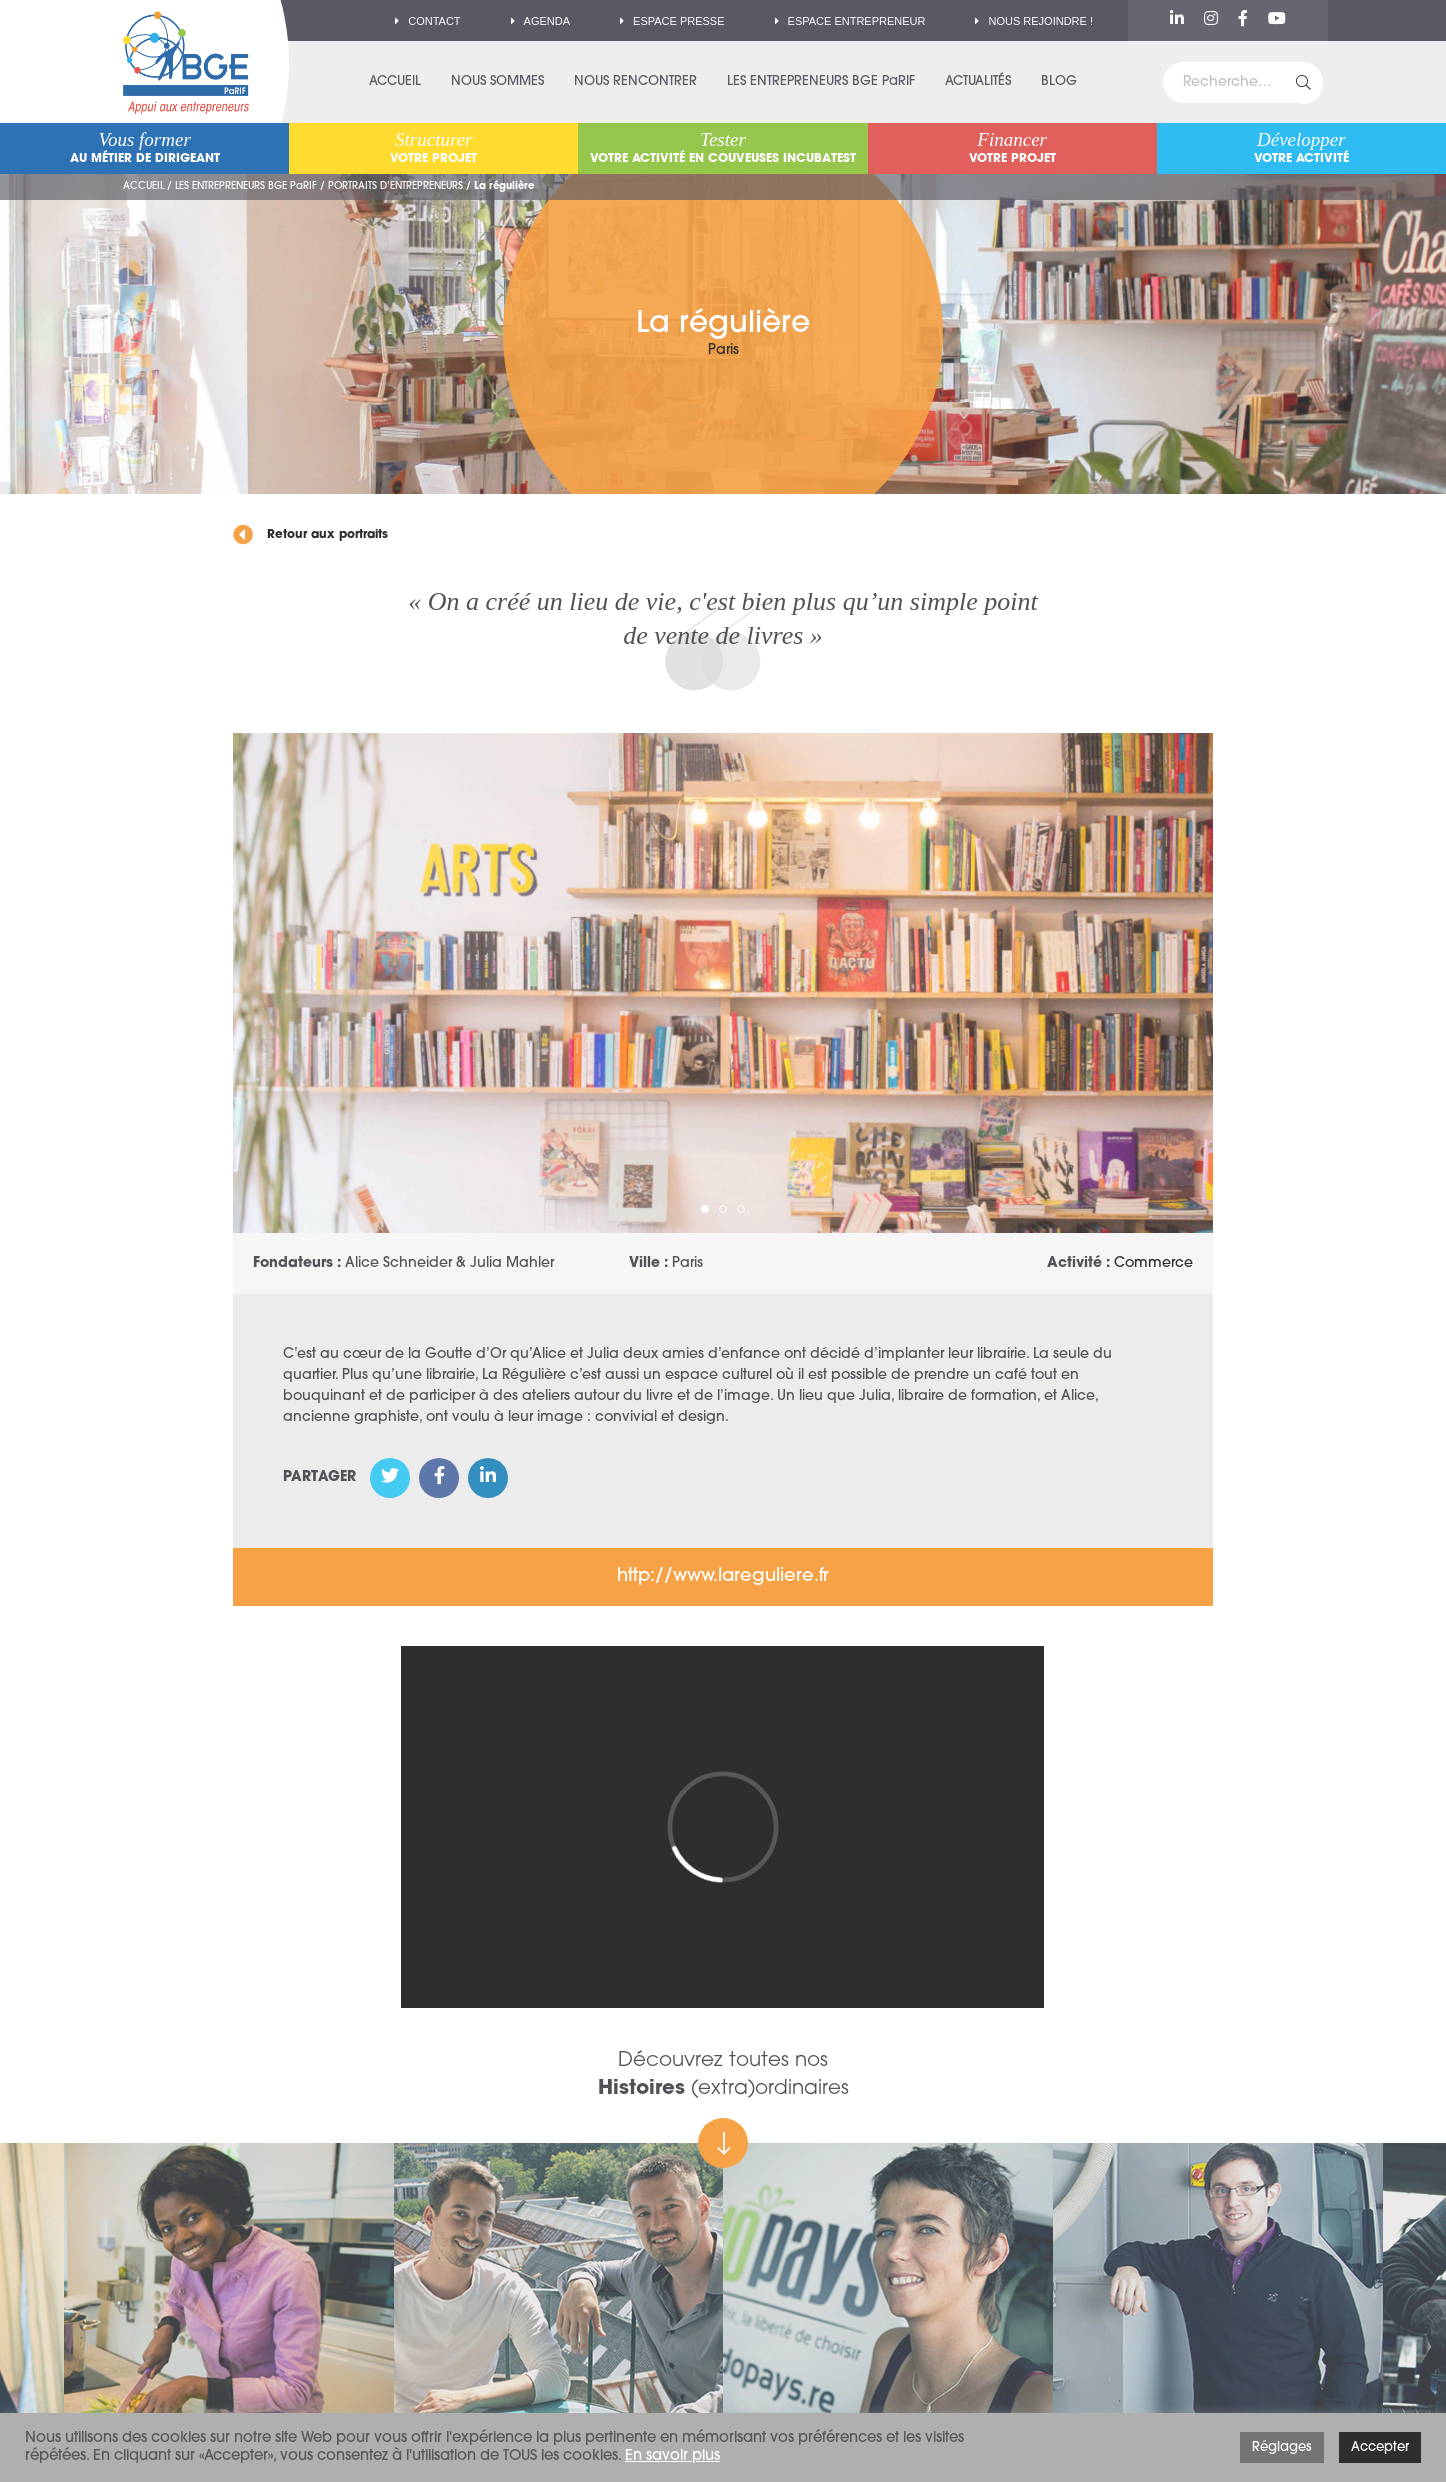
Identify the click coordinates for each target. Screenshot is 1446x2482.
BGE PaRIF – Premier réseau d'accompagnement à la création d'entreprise (186, 62)
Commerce (1153, 1263)
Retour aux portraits (310, 535)
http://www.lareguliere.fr (723, 1576)
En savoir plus (672, 2456)
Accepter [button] (1380, 2447)
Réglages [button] (1282, 2447)
